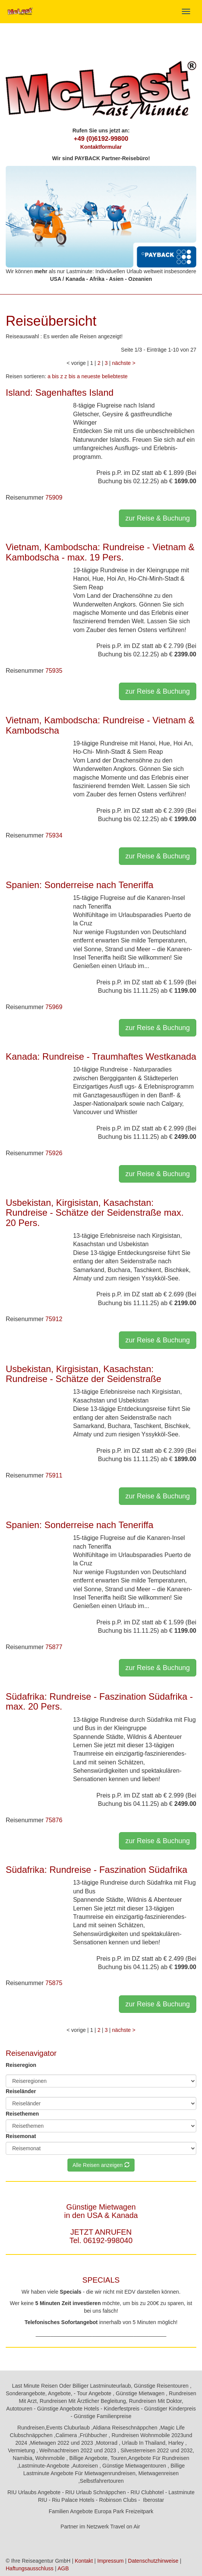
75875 (54, 1983)
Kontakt (84, 2561)
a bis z (55, 376)
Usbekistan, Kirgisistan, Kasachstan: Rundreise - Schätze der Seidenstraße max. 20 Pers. (95, 1212)
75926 (54, 1153)
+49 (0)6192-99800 (101, 138)
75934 (54, 835)
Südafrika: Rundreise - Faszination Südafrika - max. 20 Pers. (99, 1701)
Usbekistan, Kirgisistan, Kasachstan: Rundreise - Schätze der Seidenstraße (83, 1374)
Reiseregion (21, 2065)
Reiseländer (21, 2091)
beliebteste (115, 376)
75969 (54, 1007)
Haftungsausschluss (29, 2568)
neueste (90, 376)
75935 (54, 670)
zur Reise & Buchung (157, 518)
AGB (63, 2568)
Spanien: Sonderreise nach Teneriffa (79, 885)
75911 (54, 1475)
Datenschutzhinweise (153, 2561)
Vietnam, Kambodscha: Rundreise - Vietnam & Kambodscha (100, 725)
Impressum (110, 2561)
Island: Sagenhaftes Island (60, 392)
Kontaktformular (101, 147)
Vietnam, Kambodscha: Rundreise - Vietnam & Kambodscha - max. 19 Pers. (100, 552)
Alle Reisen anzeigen (100, 2165)
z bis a (72, 376)
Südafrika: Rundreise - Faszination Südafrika (96, 1869)
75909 (54, 497)
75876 (54, 1820)
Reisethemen (22, 2114)
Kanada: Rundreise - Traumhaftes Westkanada (101, 1056)
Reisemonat (21, 2136)
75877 (54, 1647)
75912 (54, 1319)
